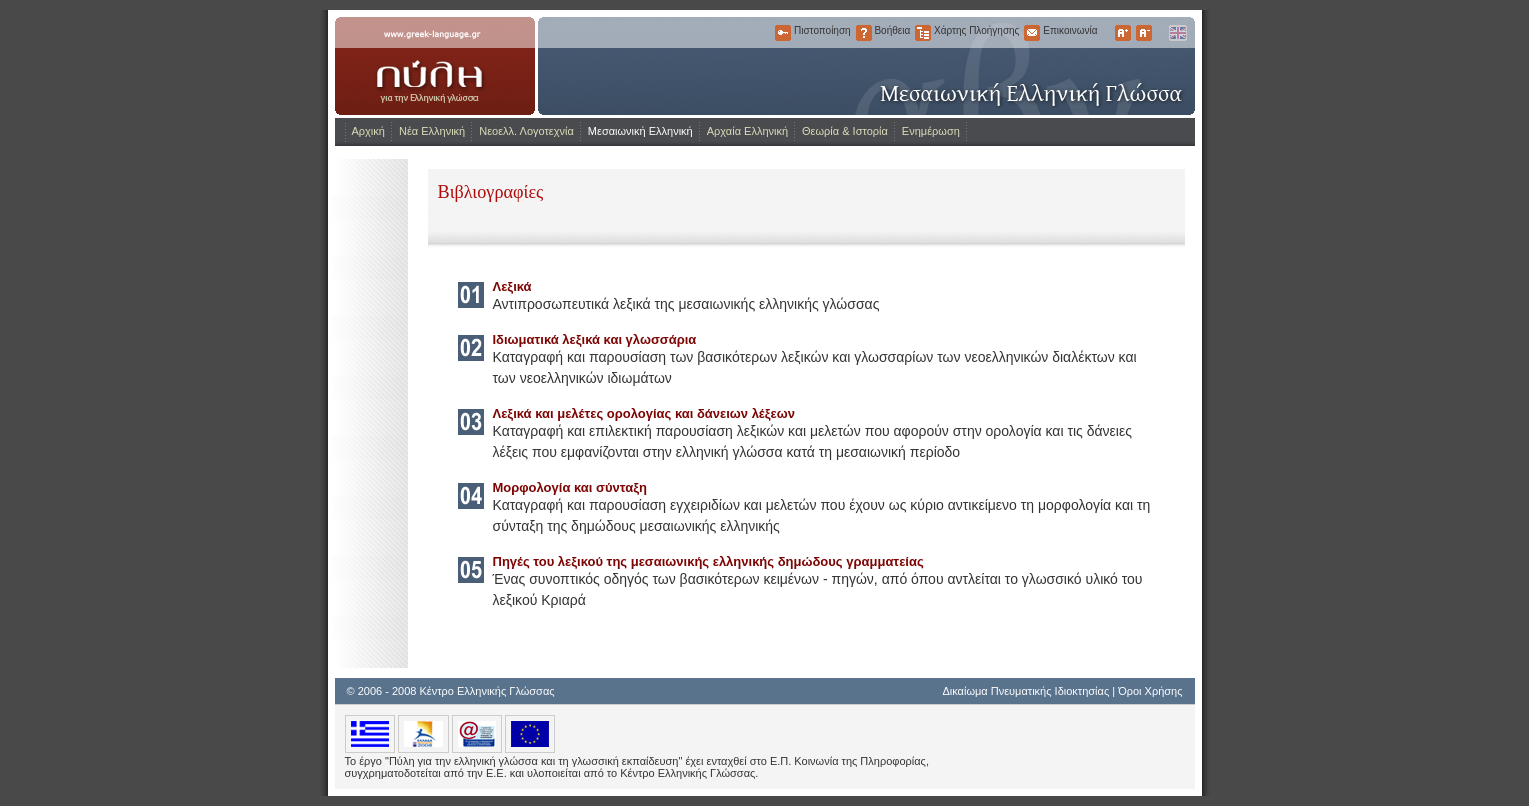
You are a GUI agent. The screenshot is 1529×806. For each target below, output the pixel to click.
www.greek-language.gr (435, 66)
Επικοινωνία (1032, 33)
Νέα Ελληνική (432, 131)
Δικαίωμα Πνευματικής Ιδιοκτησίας (1025, 691)
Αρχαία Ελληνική (747, 131)
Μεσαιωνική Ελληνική (640, 131)
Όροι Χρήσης (1150, 691)
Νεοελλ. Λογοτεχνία (526, 131)
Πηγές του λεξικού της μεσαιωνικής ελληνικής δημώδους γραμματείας (708, 561)
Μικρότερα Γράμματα (1144, 33)
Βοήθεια (864, 33)
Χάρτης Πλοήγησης (923, 33)
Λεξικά (512, 286)
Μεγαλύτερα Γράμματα (1123, 33)
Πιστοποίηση (783, 33)
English (1177, 33)
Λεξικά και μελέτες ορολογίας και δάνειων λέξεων (644, 413)
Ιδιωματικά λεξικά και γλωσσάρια (595, 339)
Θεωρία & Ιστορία (845, 131)
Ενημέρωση (931, 131)
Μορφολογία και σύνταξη (570, 487)
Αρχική (368, 131)
